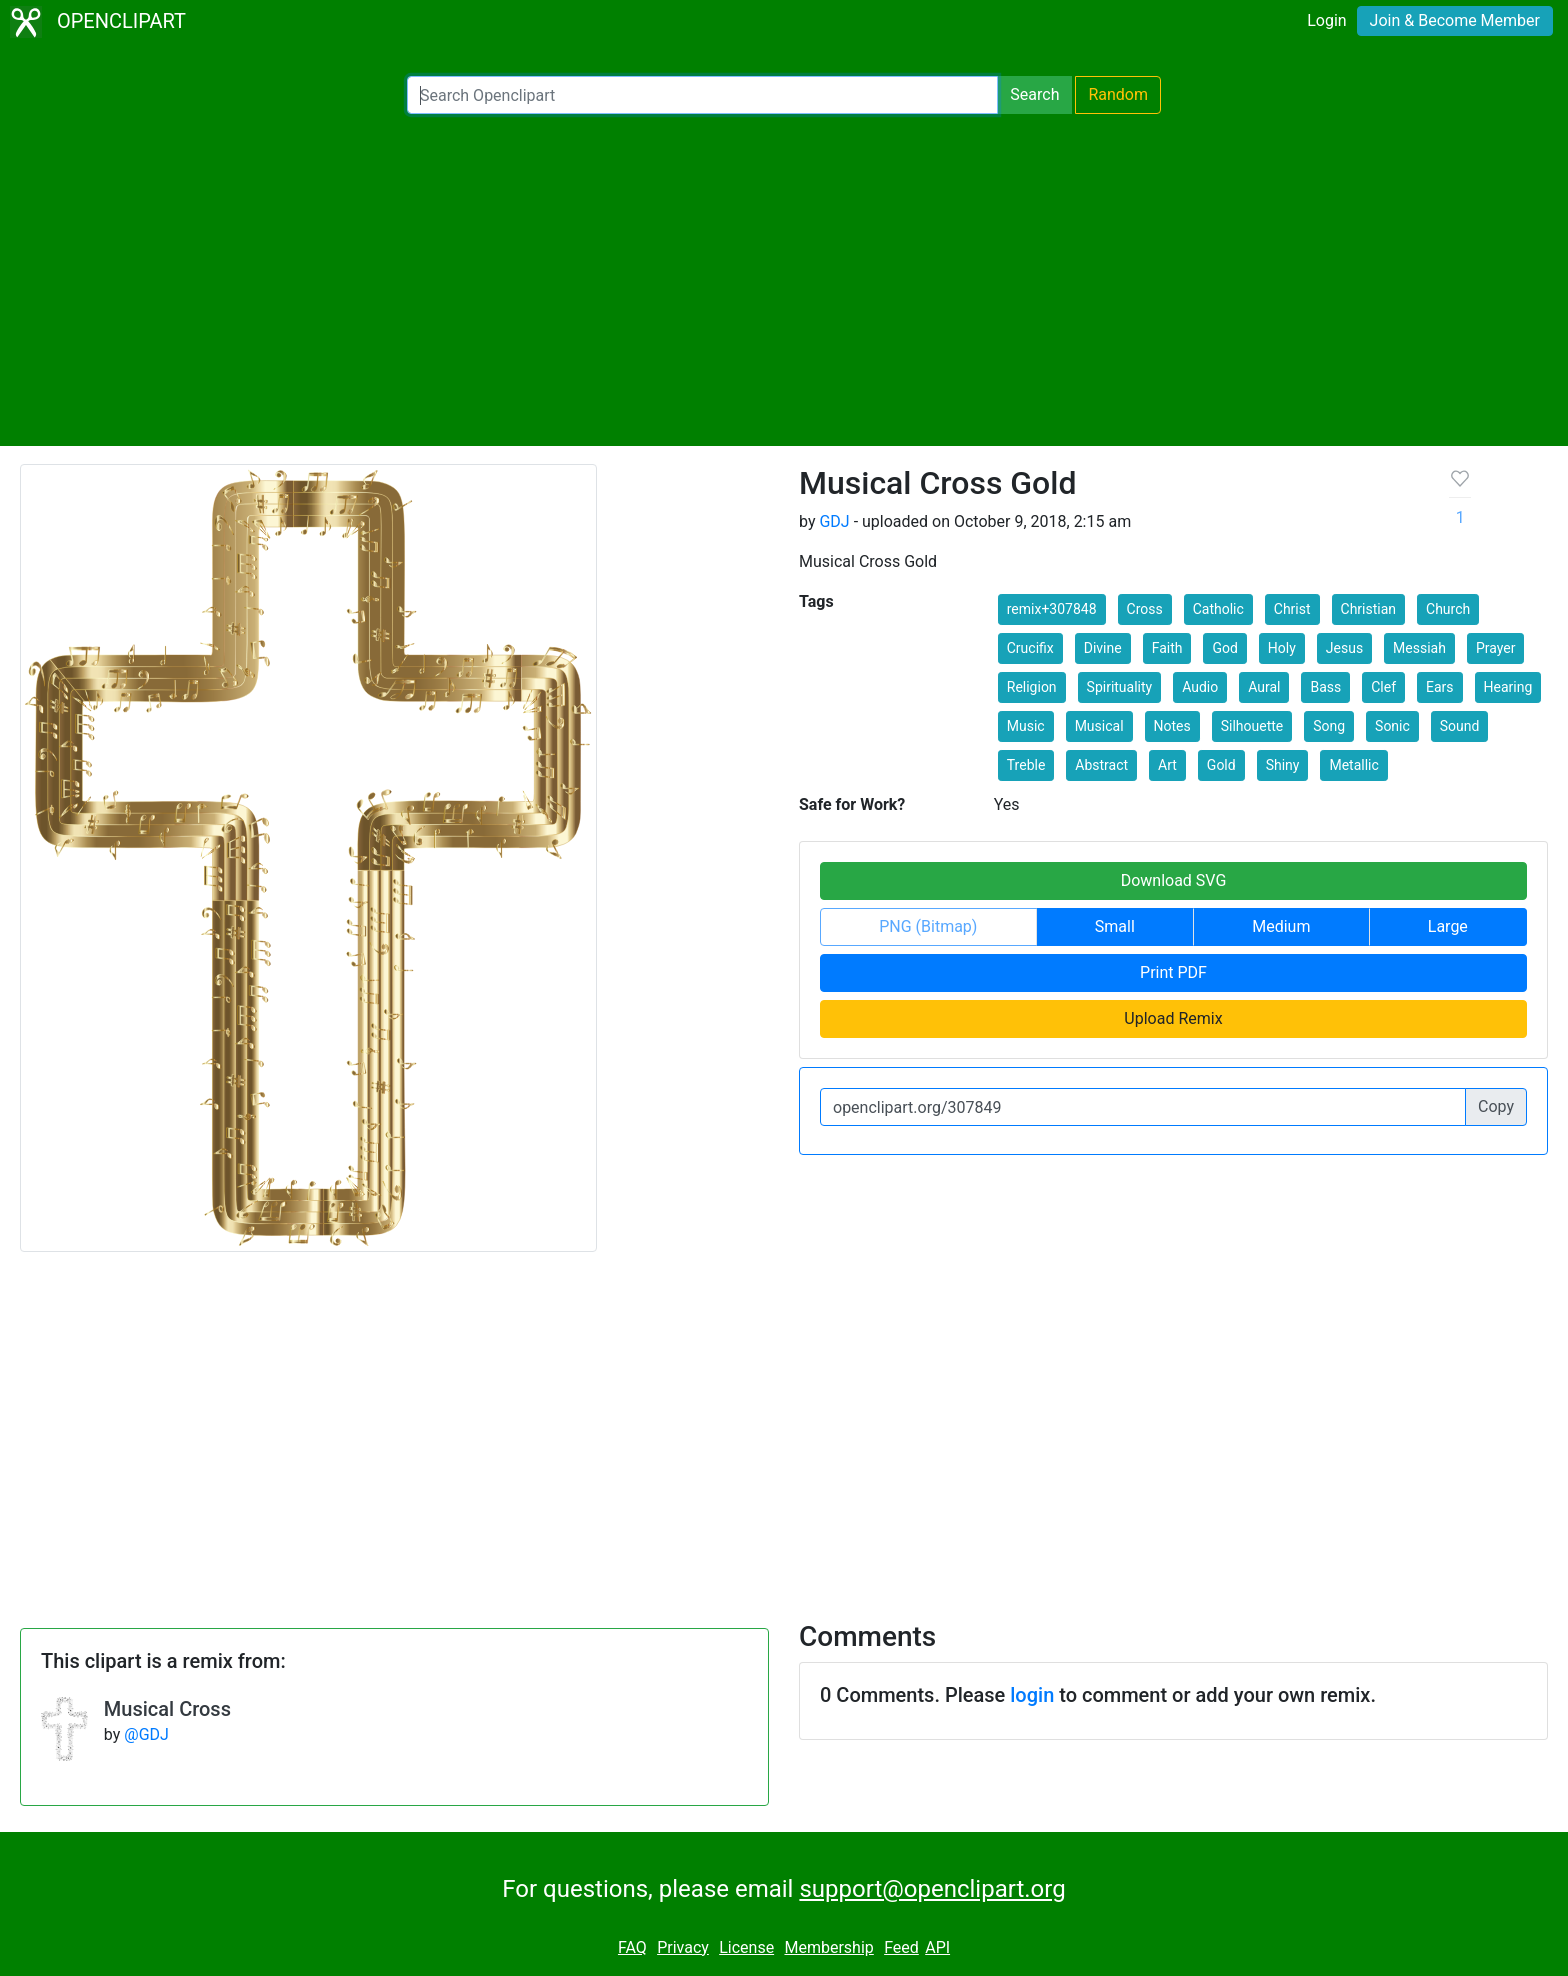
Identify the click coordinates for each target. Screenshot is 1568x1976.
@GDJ (146, 1734)
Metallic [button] (1353, 765)
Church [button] (1448, 609)
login (1032, 1695)
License (746, 1947)
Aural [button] (1264, 687)
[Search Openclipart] (702, 95)
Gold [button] (1221, 765)
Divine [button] (1103, 648)
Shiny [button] (1283, 765)
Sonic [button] (1392, 726)
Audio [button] (1200, 687)
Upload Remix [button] (1173, 1018)
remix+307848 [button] (1052, 609)
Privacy (683, 1947)
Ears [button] (1440, 687)
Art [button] (1167, 765)
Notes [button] (1172, 726)
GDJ (834, 521)
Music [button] (1026, 726)
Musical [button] (1099, 726)
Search (1034, 94)
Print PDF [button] (1173, 972)
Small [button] (1115, 926)
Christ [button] (1292, 609)
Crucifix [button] (1030, 648)
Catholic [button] (1218, 609)
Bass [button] (1325, 687)
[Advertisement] (784, 280)
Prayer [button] (1496, 648)
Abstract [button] (1101, 765)
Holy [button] (1282, 648)
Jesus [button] (1344, 648)
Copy (1496, 1106)
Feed (901, 1947)
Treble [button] (1026, 765)
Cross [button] (1145, 609)
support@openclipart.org (932, 1889)
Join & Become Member (1455, 20)
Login (1326, 20)
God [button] (1224, 648)
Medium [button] (1281, 926)
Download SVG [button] (1174, 880)
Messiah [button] (1419, 648)
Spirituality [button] (1120, 687)
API (937, 1947)
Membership (828, 1947)
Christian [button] (1369, 609)
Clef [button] (1383, 687)
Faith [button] (1167, 648)
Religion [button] (1032, 687)
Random (1118, 94)
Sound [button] (1460, 726)
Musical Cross (167, 1709)
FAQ (632, 1947)
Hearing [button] (1508, 687)
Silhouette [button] (1252, 726)
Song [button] (1329, 726)
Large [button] (1448, 926)
